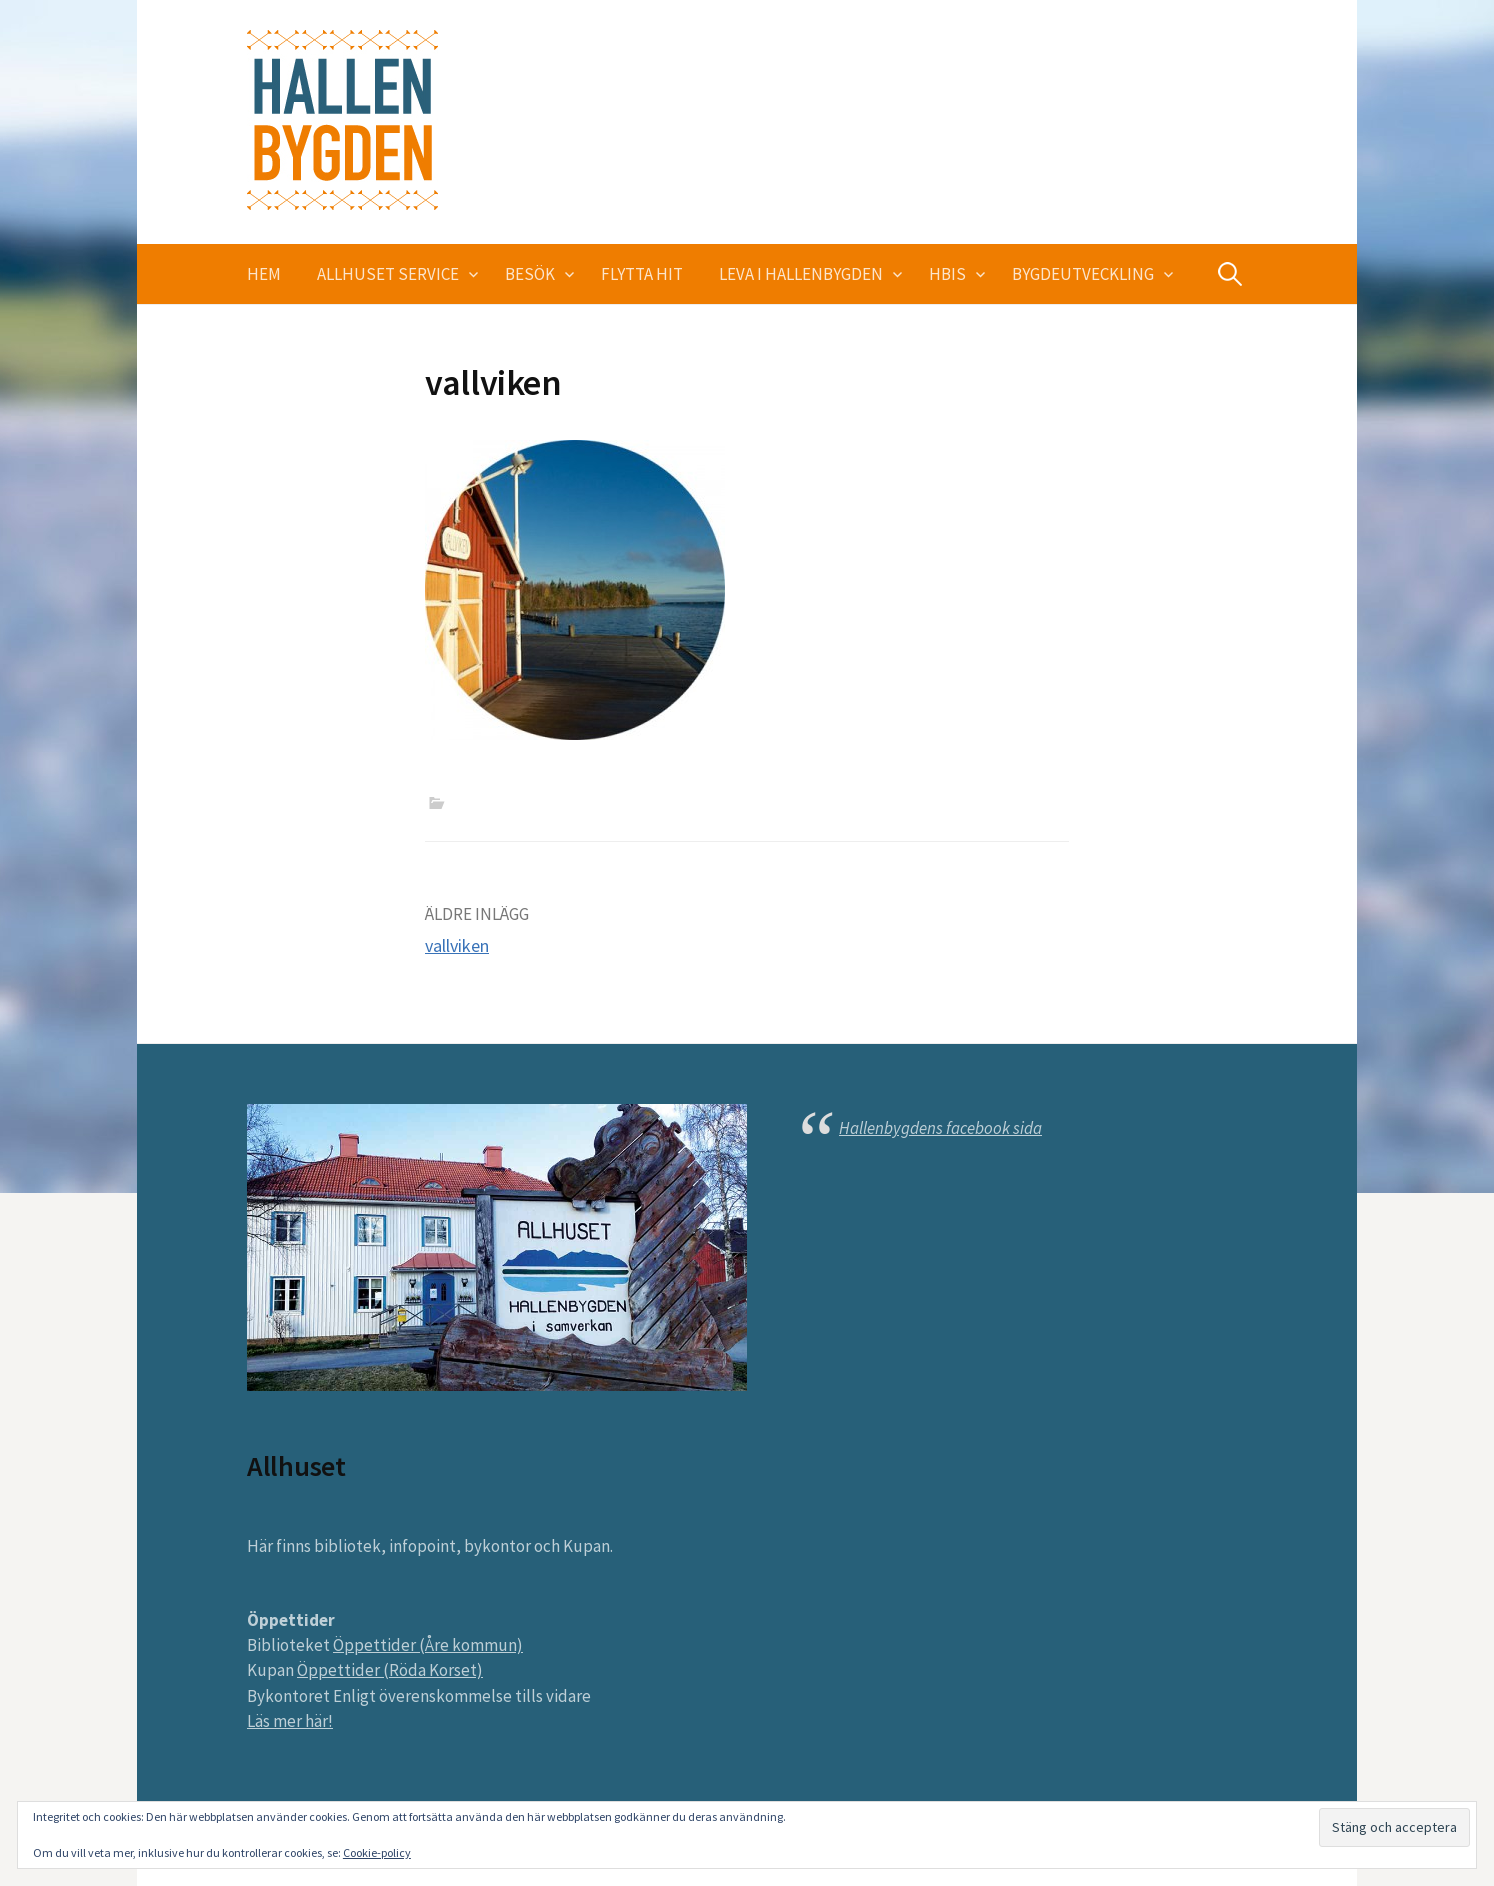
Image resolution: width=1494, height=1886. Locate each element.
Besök (530, 274)
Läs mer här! (290, 1721)
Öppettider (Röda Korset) (390, 1670)
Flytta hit (642, 274)
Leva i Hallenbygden (801, 274)
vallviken (457, 945)
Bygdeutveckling (1083, 274)
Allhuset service (388, 274)
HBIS (947, 274)
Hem (264, 274)
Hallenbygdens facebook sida (940, 1128)
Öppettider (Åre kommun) (428, 1645)
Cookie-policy (377, 1852)
